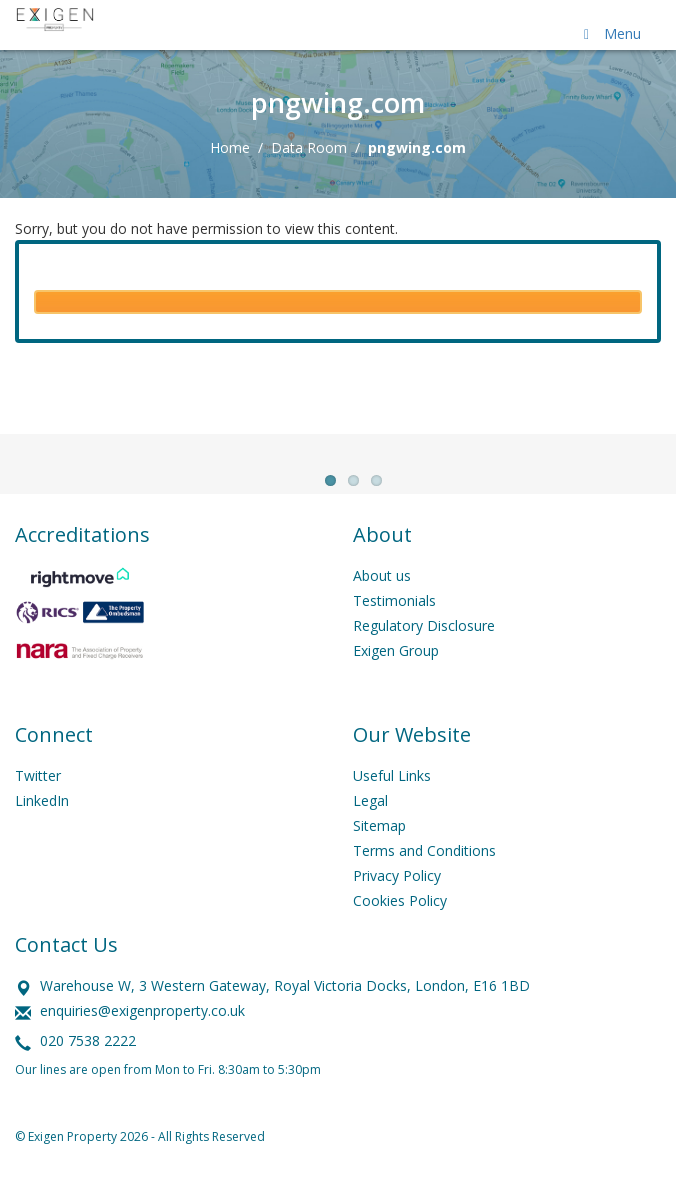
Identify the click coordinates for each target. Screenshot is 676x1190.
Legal (370, 825)
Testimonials (394, 625)
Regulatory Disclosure (424, 650)
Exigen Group (396, 675)
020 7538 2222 (88, 1065)
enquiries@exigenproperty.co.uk (142, 1035)
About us (382, 600)
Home (230, 147)
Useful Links (392, 800)
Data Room (309, 147)
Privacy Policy (397, 900)
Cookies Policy (400, 925)
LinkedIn (42, 825)
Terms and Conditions (424, 875)
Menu (609, 33)
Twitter (38, 800)
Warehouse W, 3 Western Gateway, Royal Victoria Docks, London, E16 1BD (285, 1010)
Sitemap (379, 850)
